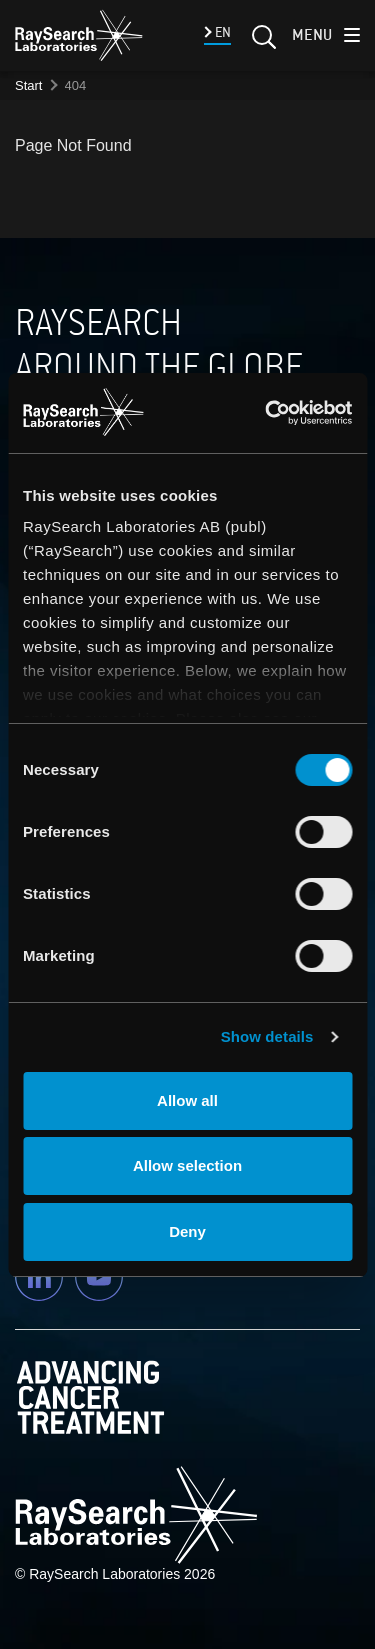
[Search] (262, 43)
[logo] (79, 35)
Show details (267, 1036)
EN (221, 32)
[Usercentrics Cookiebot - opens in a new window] (270, 413)
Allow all (187, 1100)
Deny (187, 1231)
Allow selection (187, 1165)
